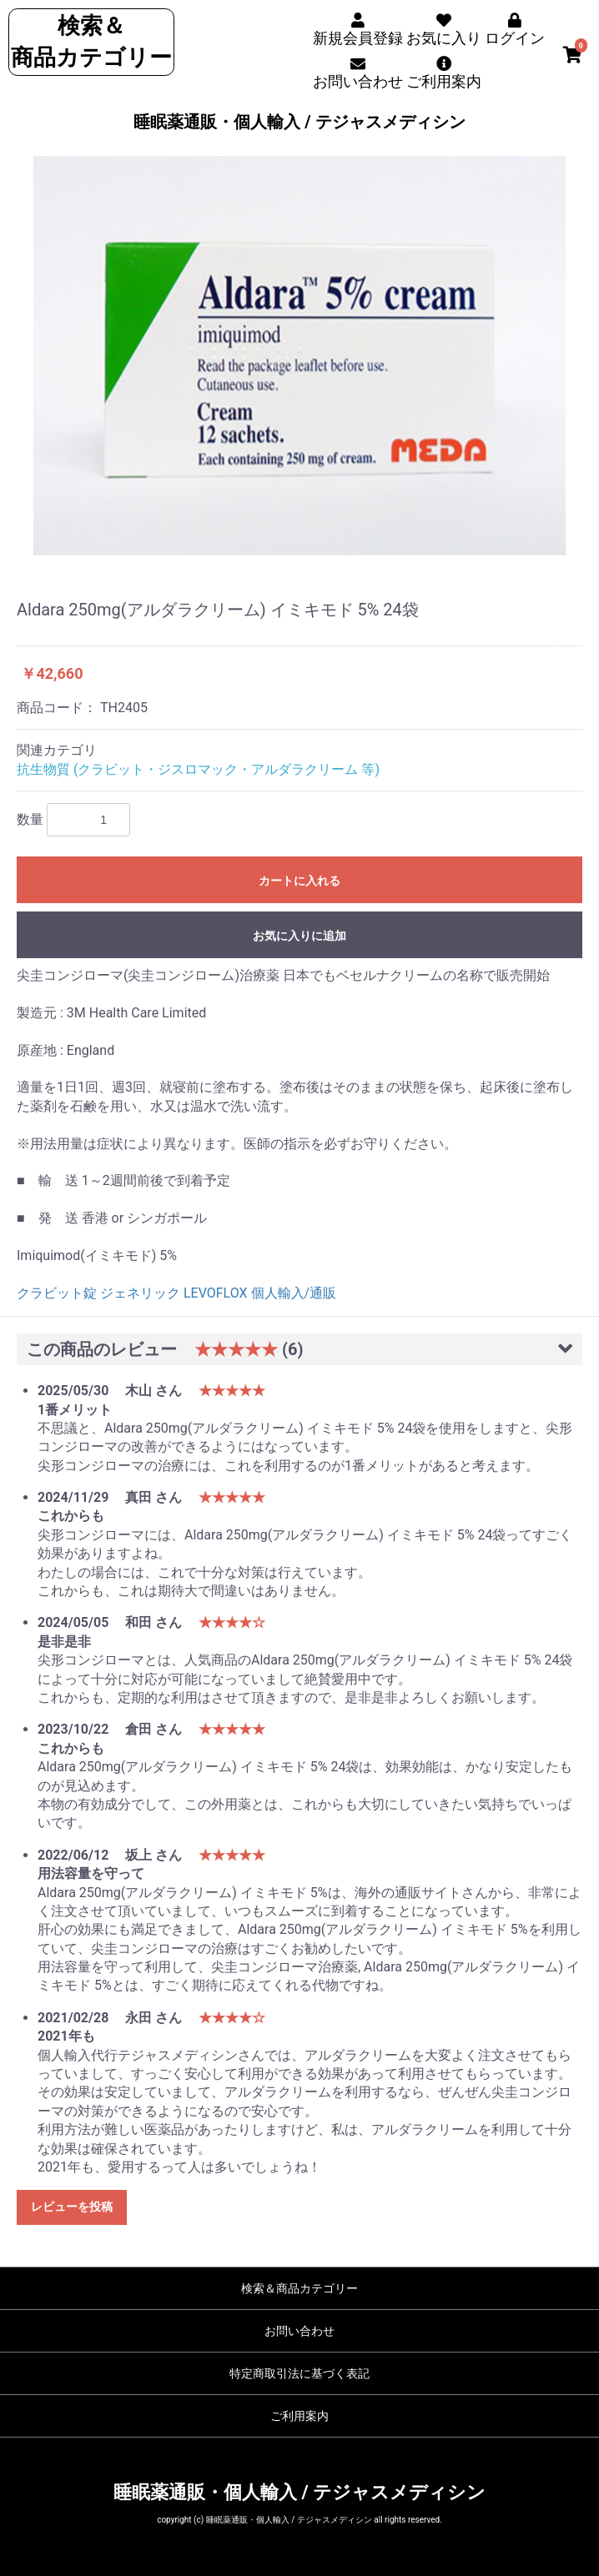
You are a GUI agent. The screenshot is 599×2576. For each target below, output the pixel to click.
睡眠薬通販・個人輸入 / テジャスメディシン (299, 122)
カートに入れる (299, 880)
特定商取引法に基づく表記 (299, 2373)
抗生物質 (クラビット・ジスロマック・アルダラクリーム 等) (198, 769)
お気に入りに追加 (299, 935)
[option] (299, 355)
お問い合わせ (299, 2330)
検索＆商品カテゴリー (299, 2288)
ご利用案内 (299, 2416)
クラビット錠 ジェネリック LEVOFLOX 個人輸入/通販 (176, 1293)
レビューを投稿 (72, 2206)
